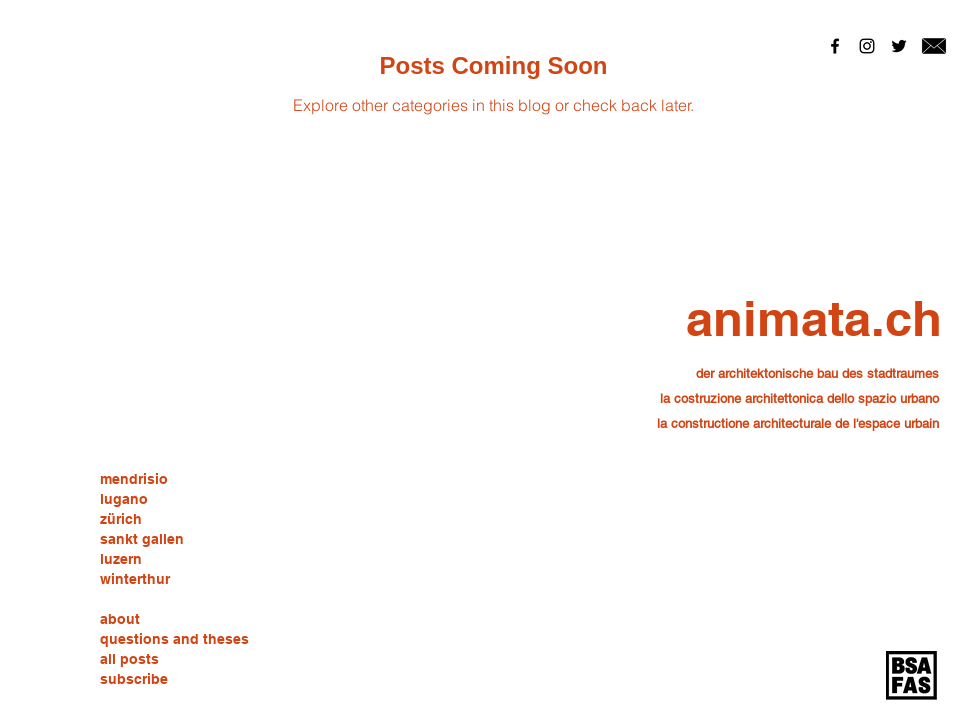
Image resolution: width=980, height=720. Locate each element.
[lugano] (124, 500)
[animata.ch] (814, 318)
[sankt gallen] (142, 540)
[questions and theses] (174, 640)
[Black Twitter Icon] (899, 46)
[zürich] (121, 520)
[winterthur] (135, 580)
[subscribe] (134, 680)
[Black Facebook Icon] (835, 46)
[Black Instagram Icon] (867, 46)
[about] (121, 620)
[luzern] (121, 560)
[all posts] (129, 660)
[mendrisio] (134, 480)
